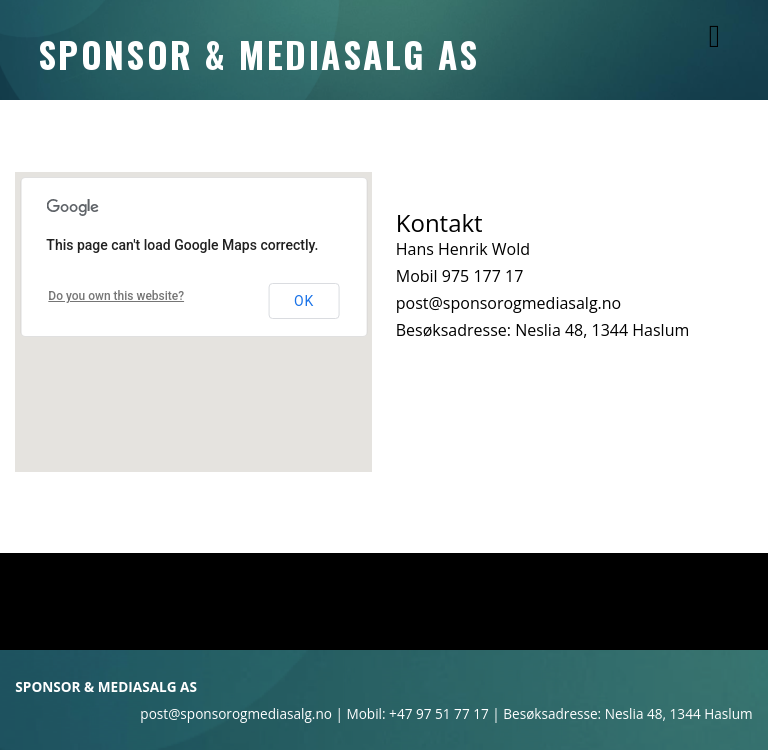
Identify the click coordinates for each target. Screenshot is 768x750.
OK (304, 301)
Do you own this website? (116, 296)
